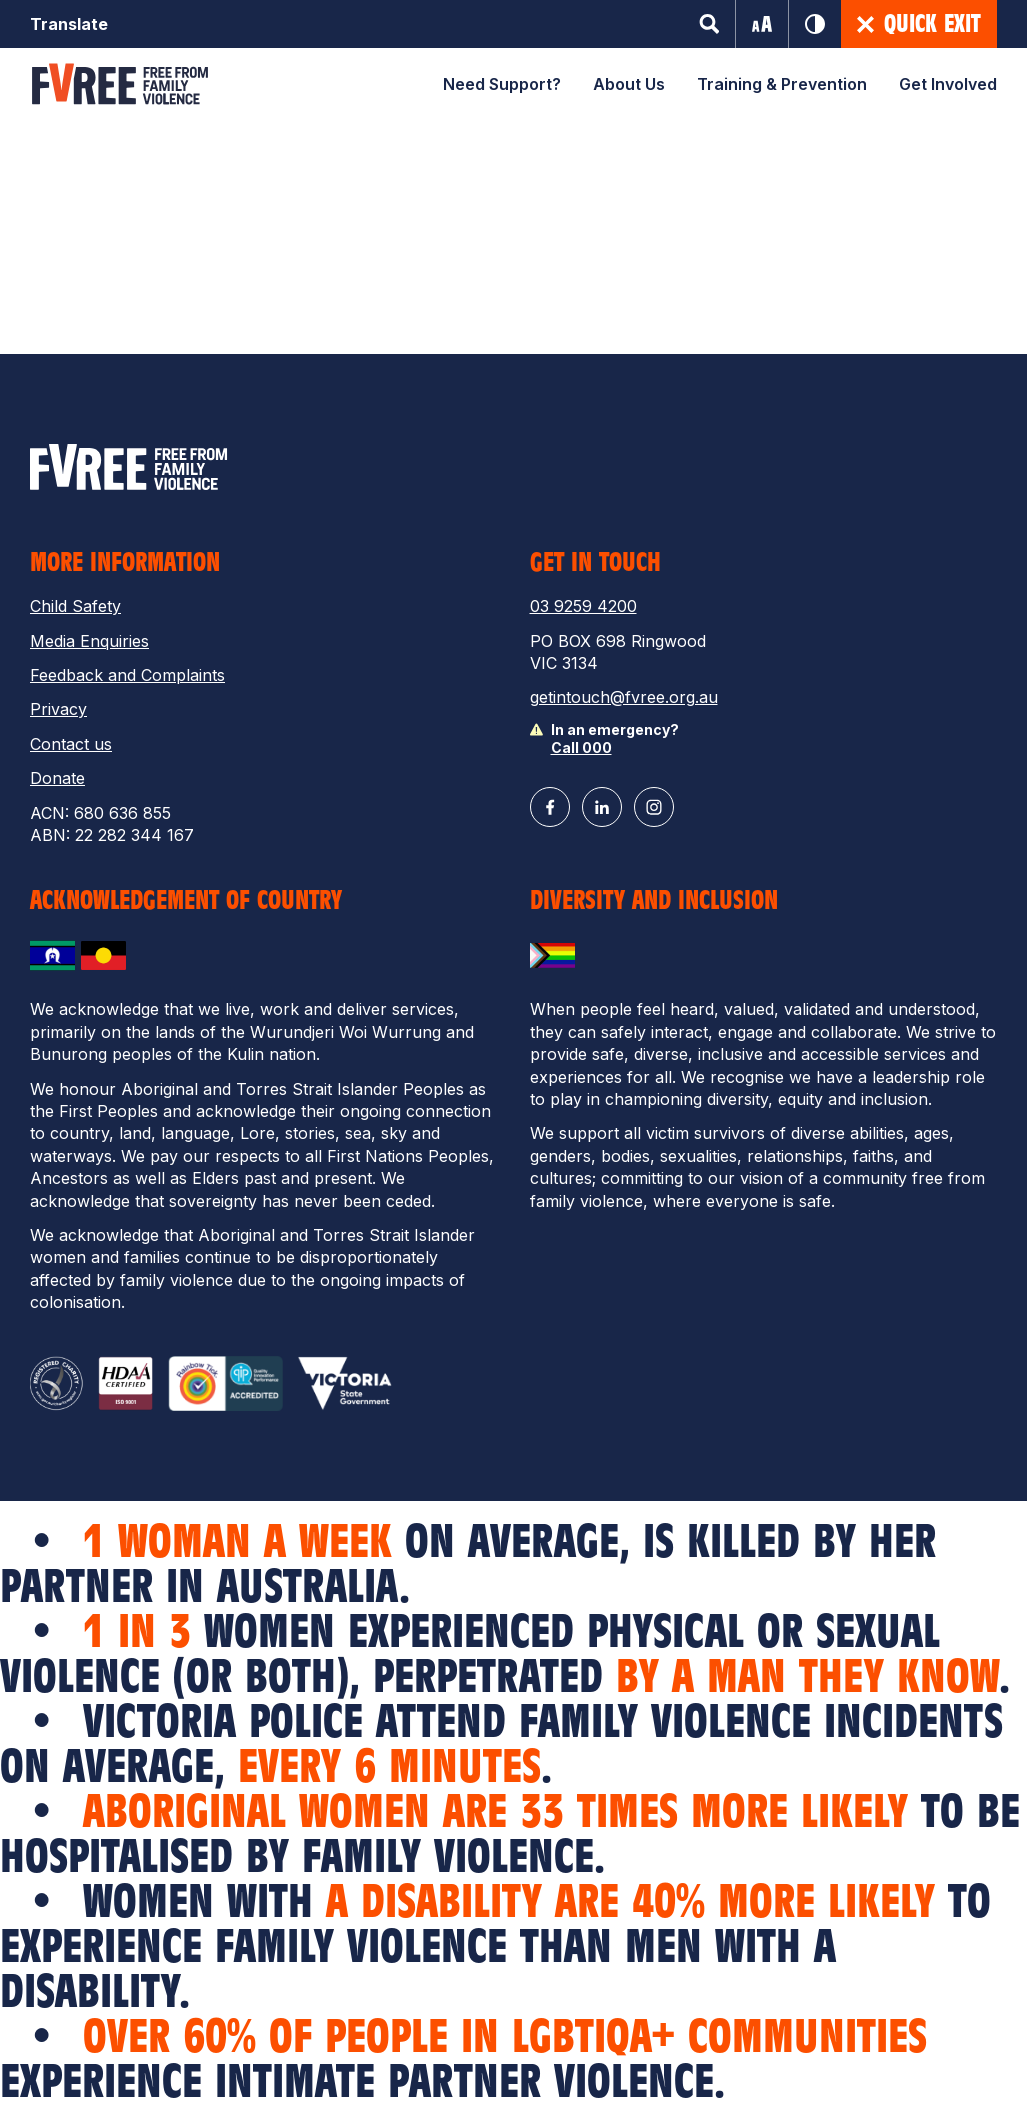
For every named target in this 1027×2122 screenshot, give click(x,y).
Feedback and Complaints (127, 675)
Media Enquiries (89, 641)
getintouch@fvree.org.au (624, 697)
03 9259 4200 (583, 606)
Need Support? (502, 84)
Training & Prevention (782, 84)
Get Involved (948, 84)
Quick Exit (919, 24)
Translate (69, 24)
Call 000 (581, 747)
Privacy (58, 709)
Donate (57, 778)
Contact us (71, 744)
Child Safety (75, 606)
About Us (629, 84)
